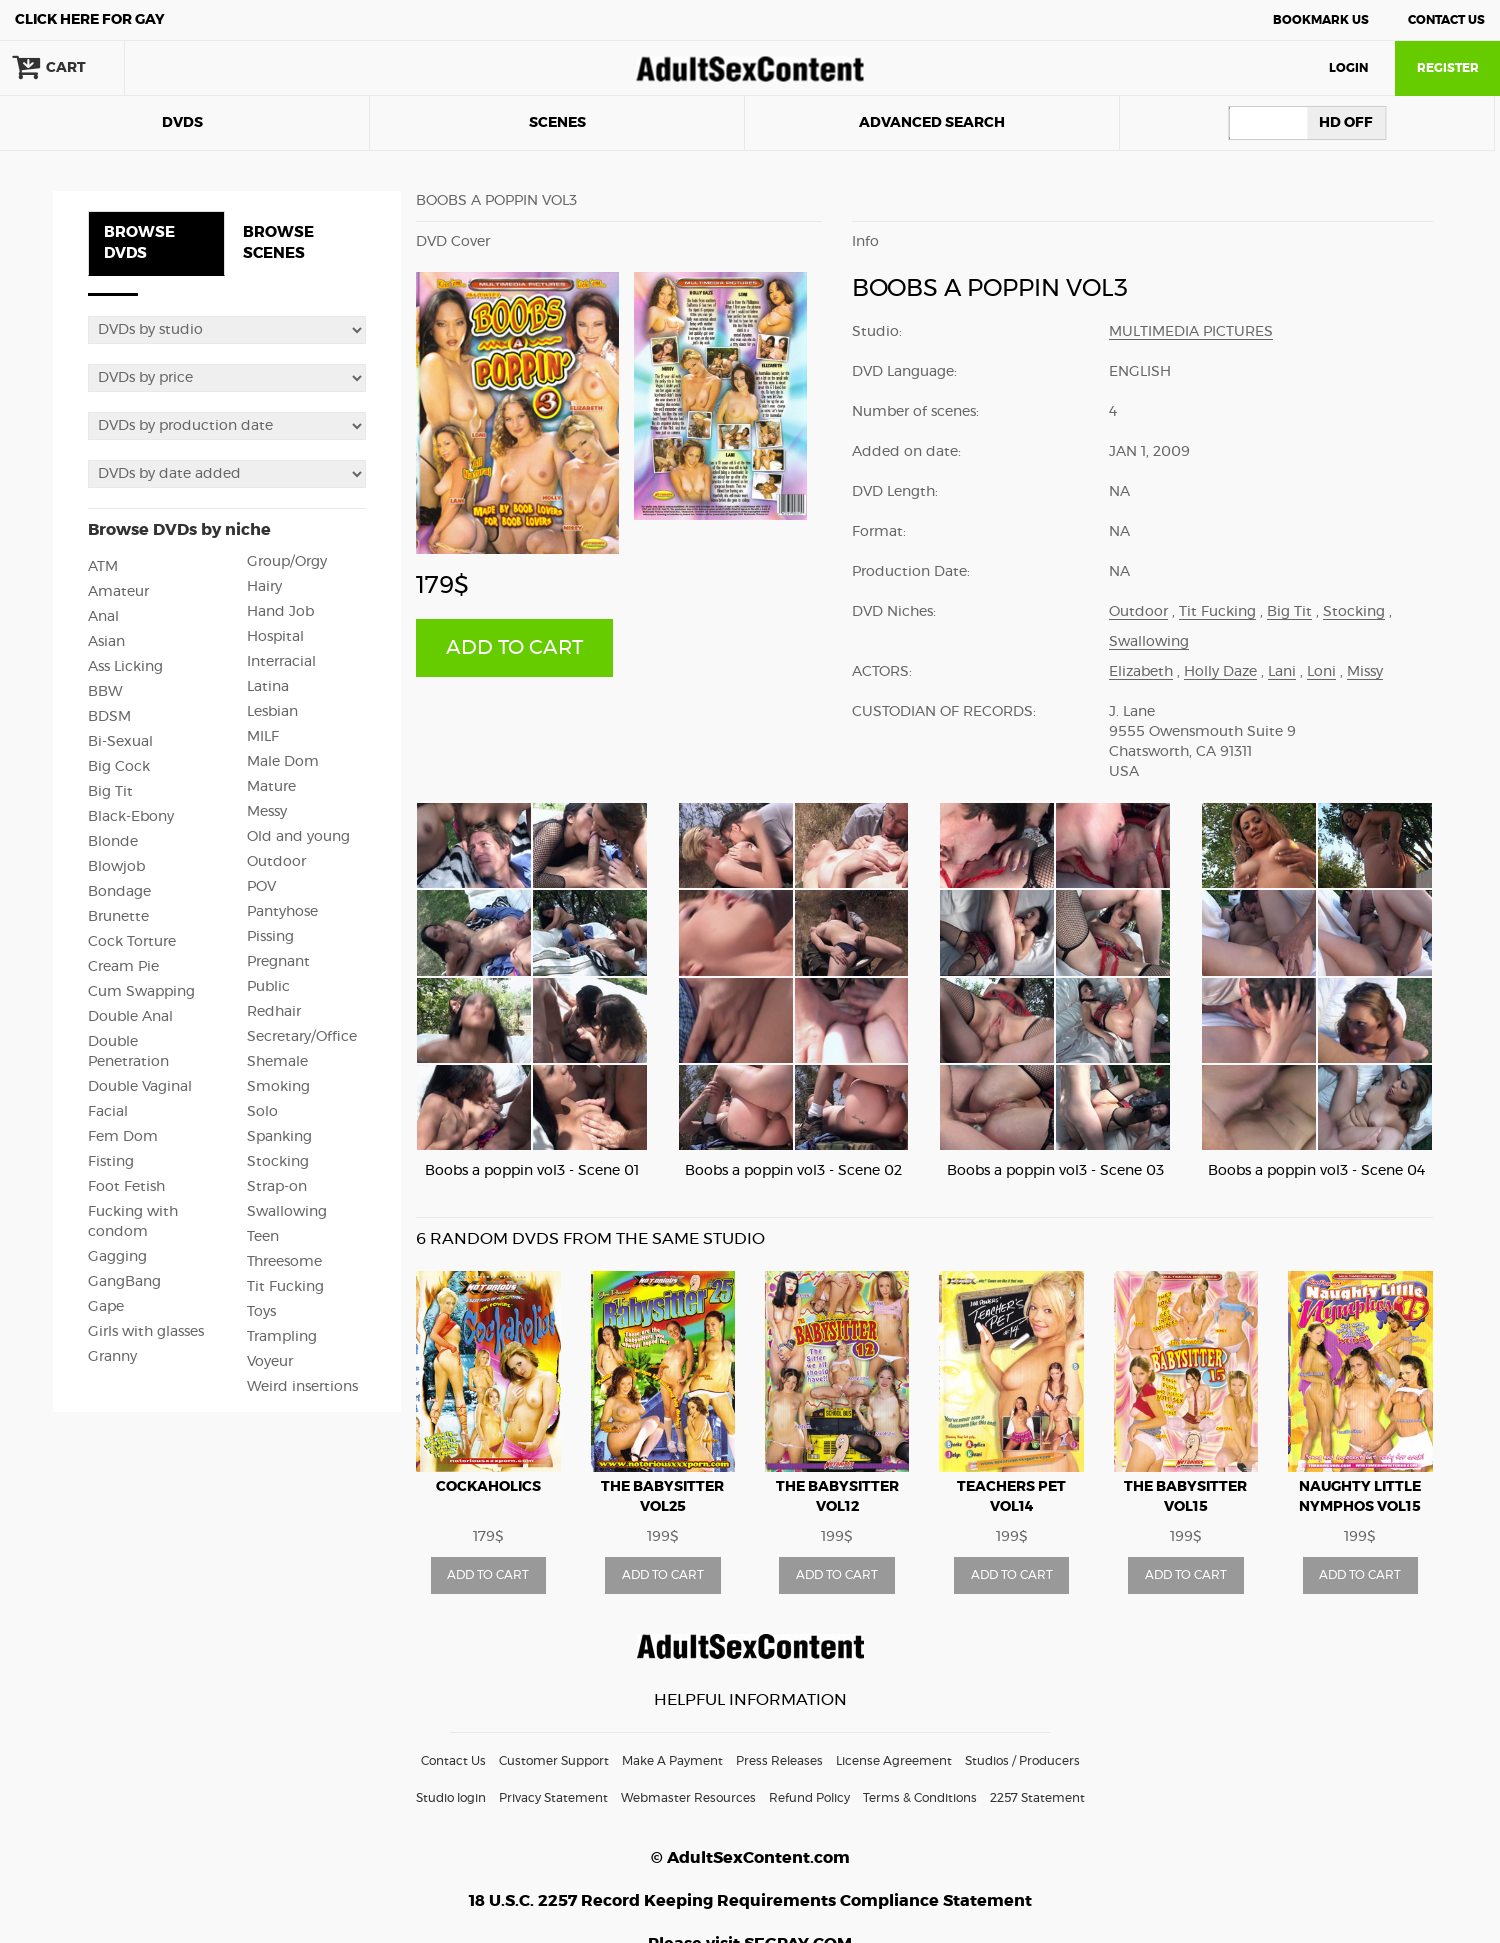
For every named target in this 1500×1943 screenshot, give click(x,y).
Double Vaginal (140, 1087)
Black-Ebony (131, 817)
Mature (271, 787)
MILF (263, 737)
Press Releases (779, 1761)
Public (268, 987)
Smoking (278, 1087)
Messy (267, 812)
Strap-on (277, 1187)
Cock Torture (132, 942)
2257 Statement (1037, 1798)
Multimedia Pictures (1191, 332)
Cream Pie (123, 967)
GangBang (124, 1282)
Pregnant (278, 962)
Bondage (119, 892)
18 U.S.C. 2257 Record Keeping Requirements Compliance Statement (750, 1901)
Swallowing (287, 1212)
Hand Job (280, 612)
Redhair (274, 1012)
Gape (106, 1307)
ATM (103, 567)
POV (261, 887)
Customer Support (554, 1761)
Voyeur (270, 1362)
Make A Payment (672, 1761)
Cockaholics (488, 1487)
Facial (108, 1112)
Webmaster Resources (688, 1798)
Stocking (278, 1162)
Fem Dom (123, 1137)
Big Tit (110, 792)
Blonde (113, 842)
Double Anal (130, 1017)
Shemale (277, 1062)
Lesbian (272, 712)
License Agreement (894, 1761)
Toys (261, 1312)
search (190, 68)
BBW (105, 692)
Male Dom (283, 762)
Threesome (284, 1262)
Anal (103, 617)
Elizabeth (1141, 672)
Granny (112, 1357)
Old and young (298, 837)
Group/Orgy (287, 562)
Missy (1365, 672)
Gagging (117, 1257)
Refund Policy (809, 1798)
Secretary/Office (302, 1037)
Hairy (264, 587)
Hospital (275, 637)
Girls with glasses (146, 1332)
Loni (1321, 672)
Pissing (270, 937)
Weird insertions (302, 1387)
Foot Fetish (126, 1187)
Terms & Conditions (920, 1798)
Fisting (111, 1162)
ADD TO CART (514, 648)
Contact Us (1446, 20)
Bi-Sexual (120, 742)
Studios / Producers (1022, 1761)
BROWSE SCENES (278, 243)
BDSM (109, 717)
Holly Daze (1220, 672)
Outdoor (276, 862)
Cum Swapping (141, 992)
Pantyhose (282, 912)
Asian (106, 642)
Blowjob (116, 867)
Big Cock (119, 767)
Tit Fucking (285, 1287)
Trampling (282, 1337)
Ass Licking (125, 667)
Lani (1282, 672)
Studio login (451, 1798)
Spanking (279, 1137)
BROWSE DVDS (139, 243)
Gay (90, 20)
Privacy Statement (553, 1798)
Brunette (118, 917)
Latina (268, 687)
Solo (262, 1112)
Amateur (118, 592)
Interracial (281, 662)
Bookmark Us (1321, 20)
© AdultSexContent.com (750, 1858)
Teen (263, 1237)
